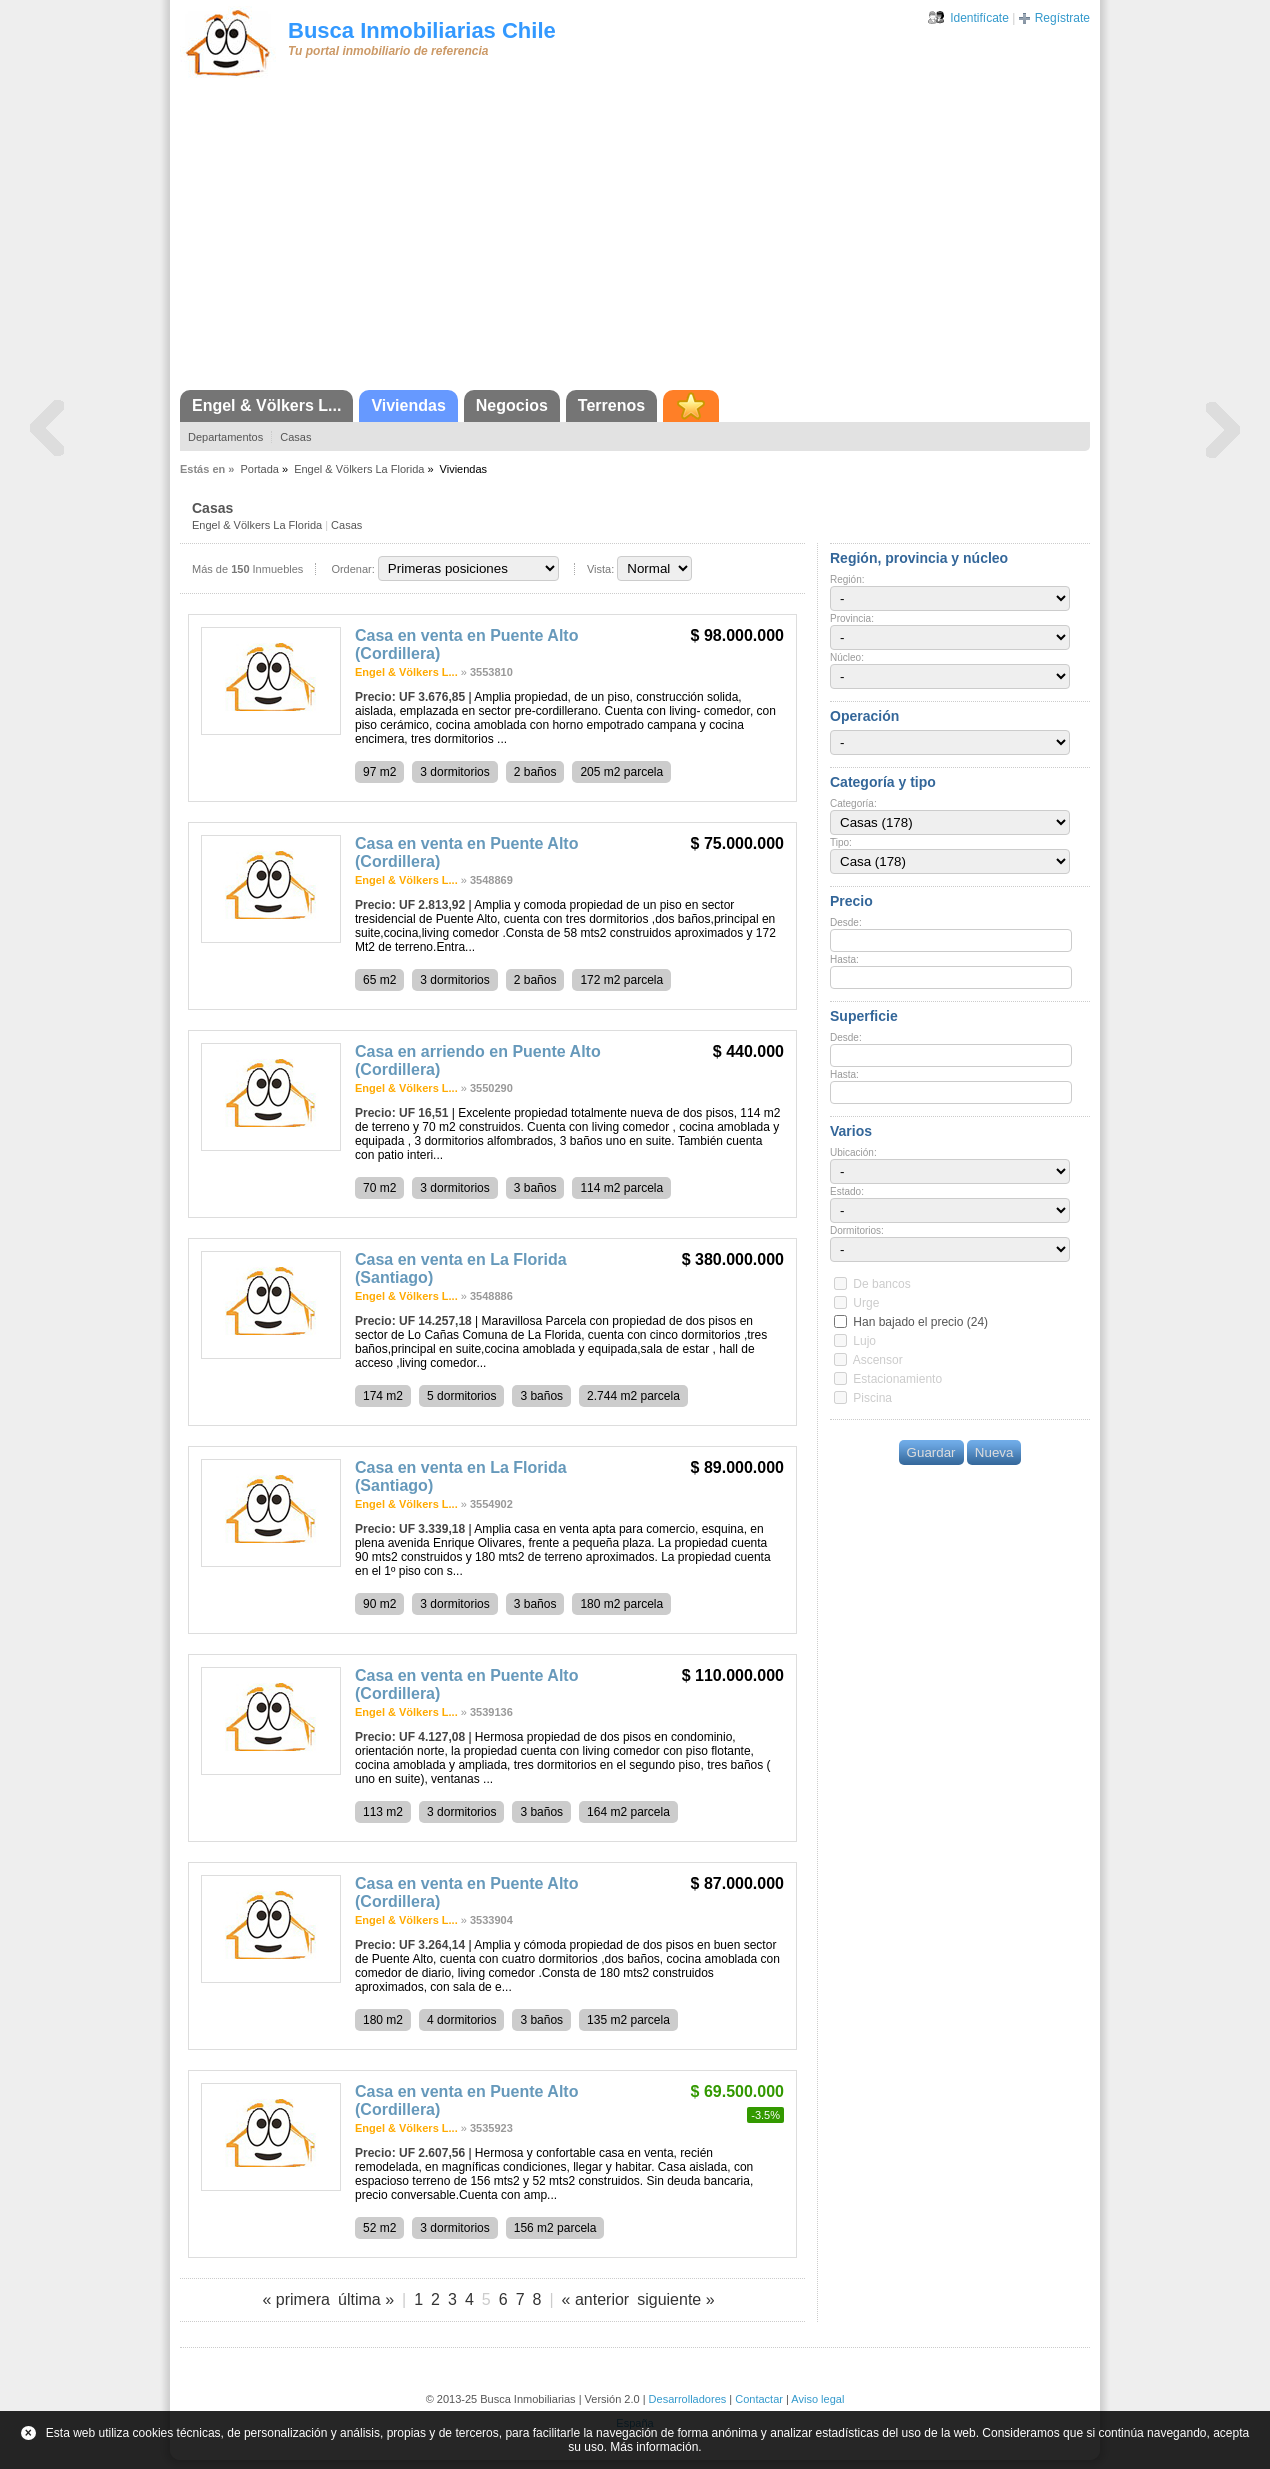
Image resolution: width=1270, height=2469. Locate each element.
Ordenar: (352, 569)
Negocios (512, 405)
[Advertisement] (635, 240)
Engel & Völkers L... (266, 405)
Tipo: (841, 842)
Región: (847, 579)
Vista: (600, 569)
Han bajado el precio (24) (920, 1322)
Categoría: (853, 803)
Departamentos (225, 437)
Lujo (864, 1341)
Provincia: (852, 618)
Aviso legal (817, 2399)
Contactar (759, 2399)
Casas (295, 437)
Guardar (931, 1452)
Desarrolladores (688, 2399)
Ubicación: (853, 1152)
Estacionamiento (897, 1379)
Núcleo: (847, 657)
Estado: (847, 1191)
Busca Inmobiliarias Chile (422, 30)
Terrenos (611, 405)
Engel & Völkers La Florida (359, 469)
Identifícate (979, 18)
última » (366, 2299)
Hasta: (844, 959)
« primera (296, 2299)
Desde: (846, 922)
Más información (654, 2447)
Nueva (994, 1452)
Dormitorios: (857, 1230)
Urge (866, 1303)
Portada (259, 469)
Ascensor (878, 1360)
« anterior (596, 2299)
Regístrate (1062, 18)
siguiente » (675, 2299)
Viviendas (408, 405)
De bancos (881, 1284)
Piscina (872, 1398)
